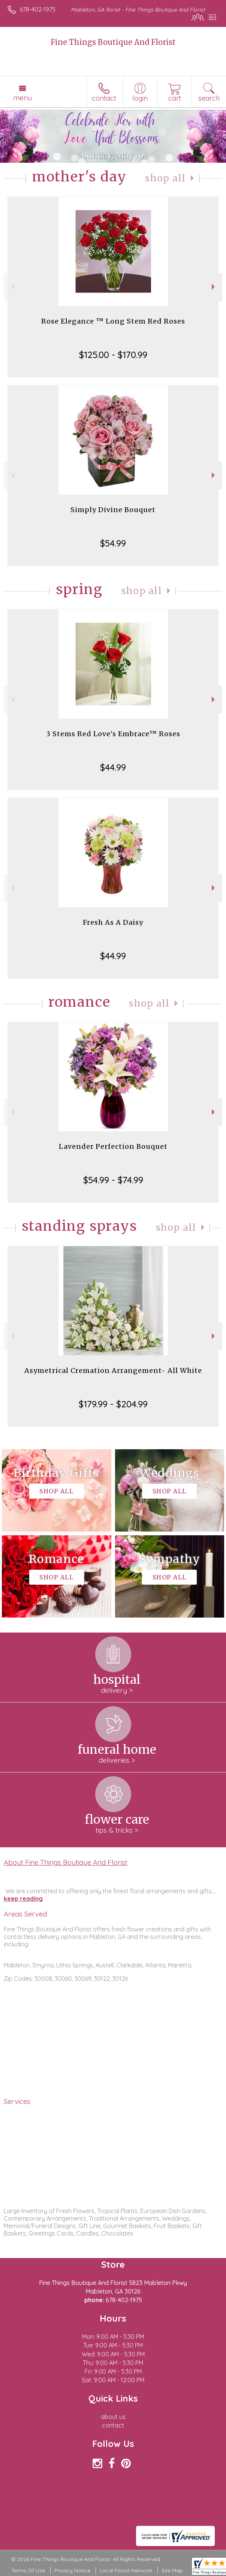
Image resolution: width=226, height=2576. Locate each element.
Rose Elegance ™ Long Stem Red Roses (113, 321)
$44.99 (113, 767)
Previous (12, 287)
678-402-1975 (37, 9)
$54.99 (113, 543)
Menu (22, 97)
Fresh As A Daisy (113, 922)
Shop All (165, 178)
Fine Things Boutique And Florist (113, 42)
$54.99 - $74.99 (113, 1179)
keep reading (23, 1898)
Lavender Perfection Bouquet (113, 1146)
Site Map (172, 2570)
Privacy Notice (72, 2570)
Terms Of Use (28, 2570)
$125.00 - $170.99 (113, 354)
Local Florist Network (126, 2570)
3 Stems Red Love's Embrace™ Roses (113, 733)
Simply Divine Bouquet (113, 509)
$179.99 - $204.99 (113, 1404)
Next (214, 287)
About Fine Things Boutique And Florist (65, 1862)
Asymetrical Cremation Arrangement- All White (113, 1370)
